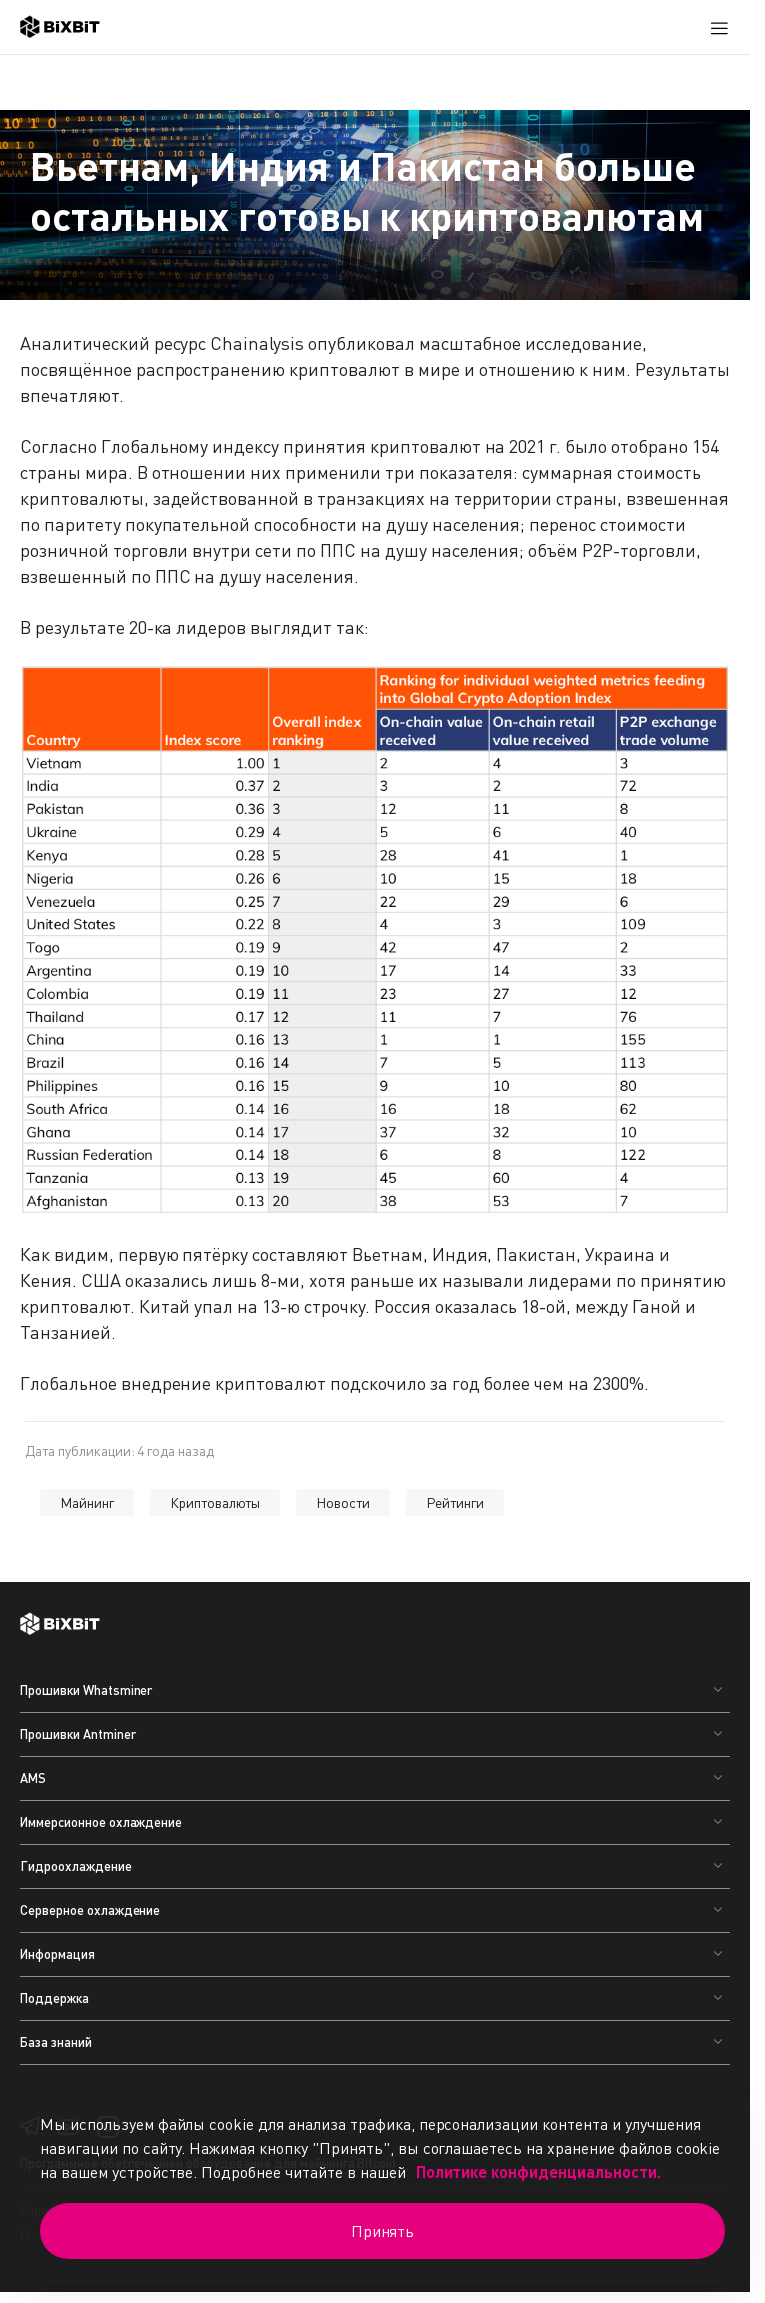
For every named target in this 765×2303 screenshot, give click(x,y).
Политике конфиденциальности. (538, 2171)
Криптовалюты (215, 1502)
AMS (33, 1778)
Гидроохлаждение (76, 1866)
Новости (343, 1502)
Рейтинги (455, 1502)
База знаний (56, 2042)
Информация (57, 1954)
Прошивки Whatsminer (86, 1690)
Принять (383, 2231)
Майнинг (87, 1502)
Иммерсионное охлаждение (101, 1822)
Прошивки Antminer (78, 1734)
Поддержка (54, 1998)
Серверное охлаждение (90, 1910)
